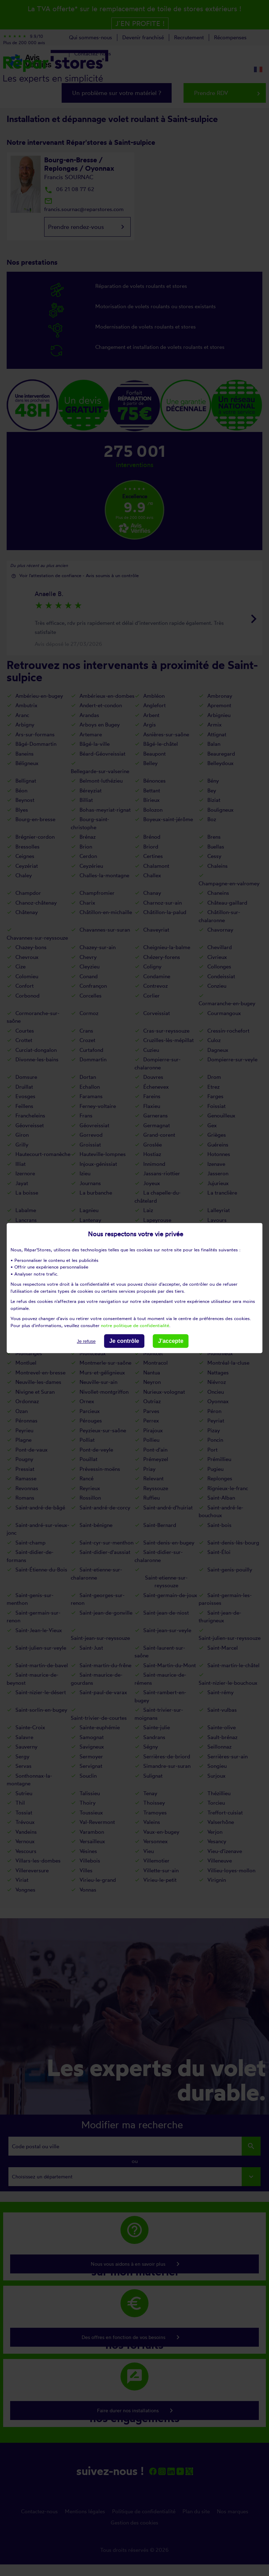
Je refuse (86, 1341)
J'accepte (170, 1341)
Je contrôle (124, 1341)
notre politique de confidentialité (135, 1325)
